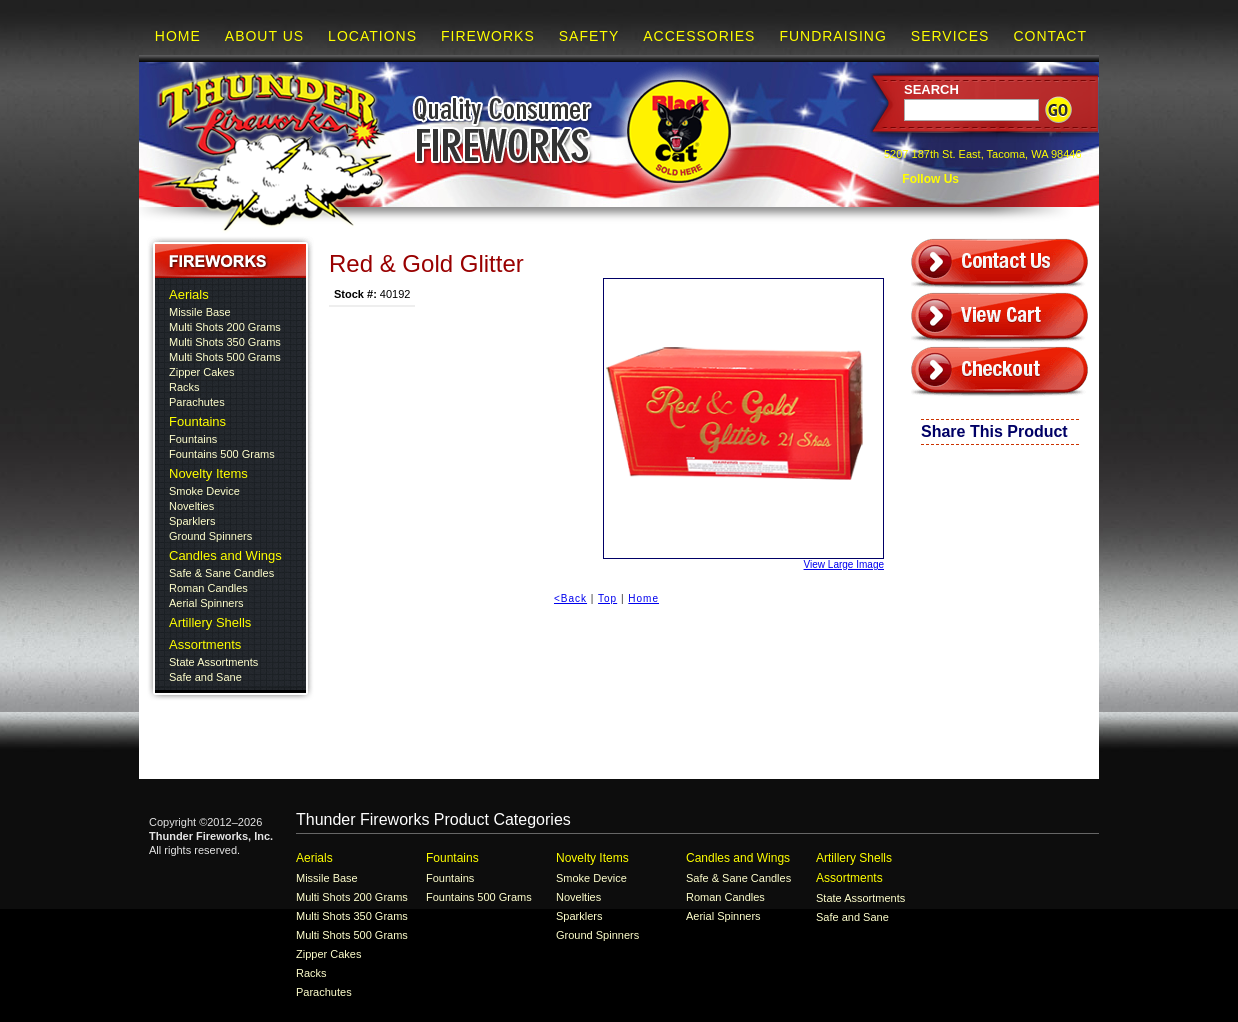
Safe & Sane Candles (221, 573)
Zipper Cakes (201, 372)
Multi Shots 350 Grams (225, 342)
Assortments (205, 644)
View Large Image (743, 424)
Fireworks (488, 36)
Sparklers (192, 521)
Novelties (191, 506)
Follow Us (929, 179)
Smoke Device (204, 491)
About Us (264, 36)
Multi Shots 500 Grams (225, 357)
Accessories (699, 36)
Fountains (197, 421)
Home (178, 36)
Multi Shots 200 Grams (225, 327)
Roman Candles (208, 588)
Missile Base (200, 312)
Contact (1050, 36)
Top (607, 598)
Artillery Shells (210, 622)
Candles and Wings (225, 555)
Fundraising (832, 36)
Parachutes (197, 402)
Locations (372, 36)
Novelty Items (208, 473)
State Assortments (213, 662)
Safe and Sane (205, 677)
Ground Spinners (210, 536)
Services (950, 36)
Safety (589, 36)
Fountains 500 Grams (222, 454)
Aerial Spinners (206, 603)
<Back (570, 598)
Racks (184, 387)
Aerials (189, 294)
